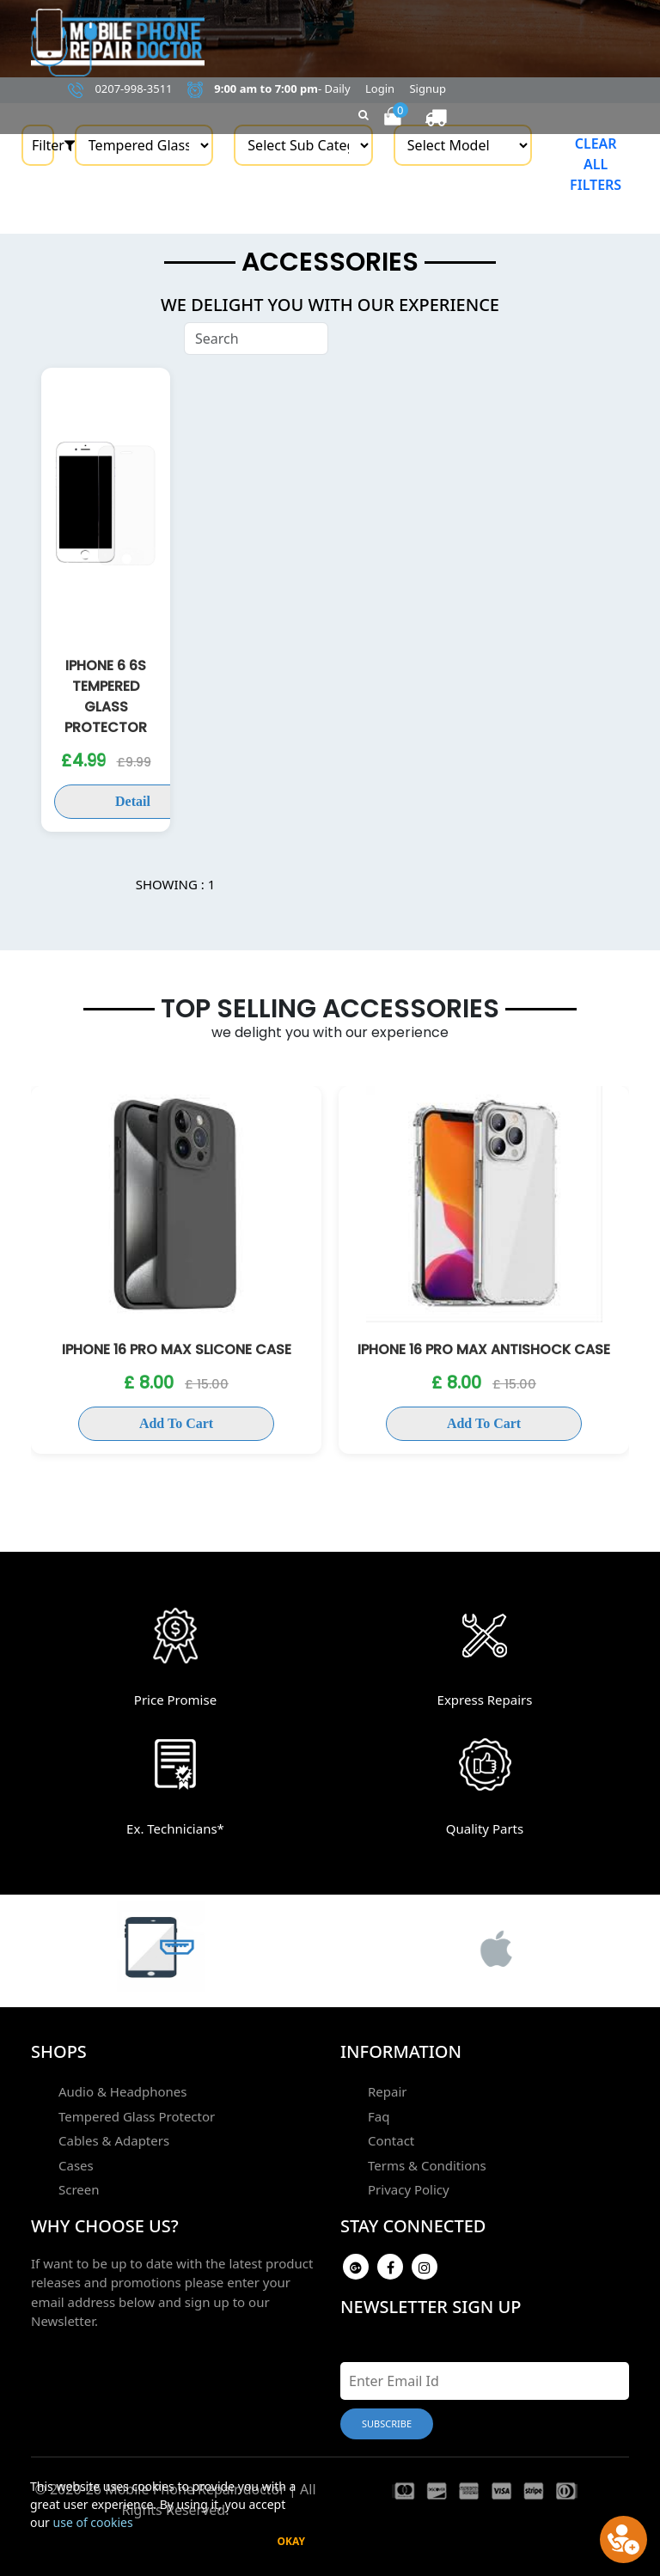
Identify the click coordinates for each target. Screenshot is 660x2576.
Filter (43, 145)
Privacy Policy (408, 2189)
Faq (378, 2116)
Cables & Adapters (113, 2140)
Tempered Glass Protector (136, 2116)
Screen (79, 2189)
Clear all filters (595, 164)
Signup (427, 88)
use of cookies (93, 2522)
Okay (291, 2541)
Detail (132, 801)
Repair (387, 2091)
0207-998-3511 (120, 89)
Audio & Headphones (122, 2091)
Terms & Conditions (427, 2165)
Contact (391, 2140)
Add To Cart (176, 1423)
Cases (76, 2165)
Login (379, 88)
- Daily (269, 89)
